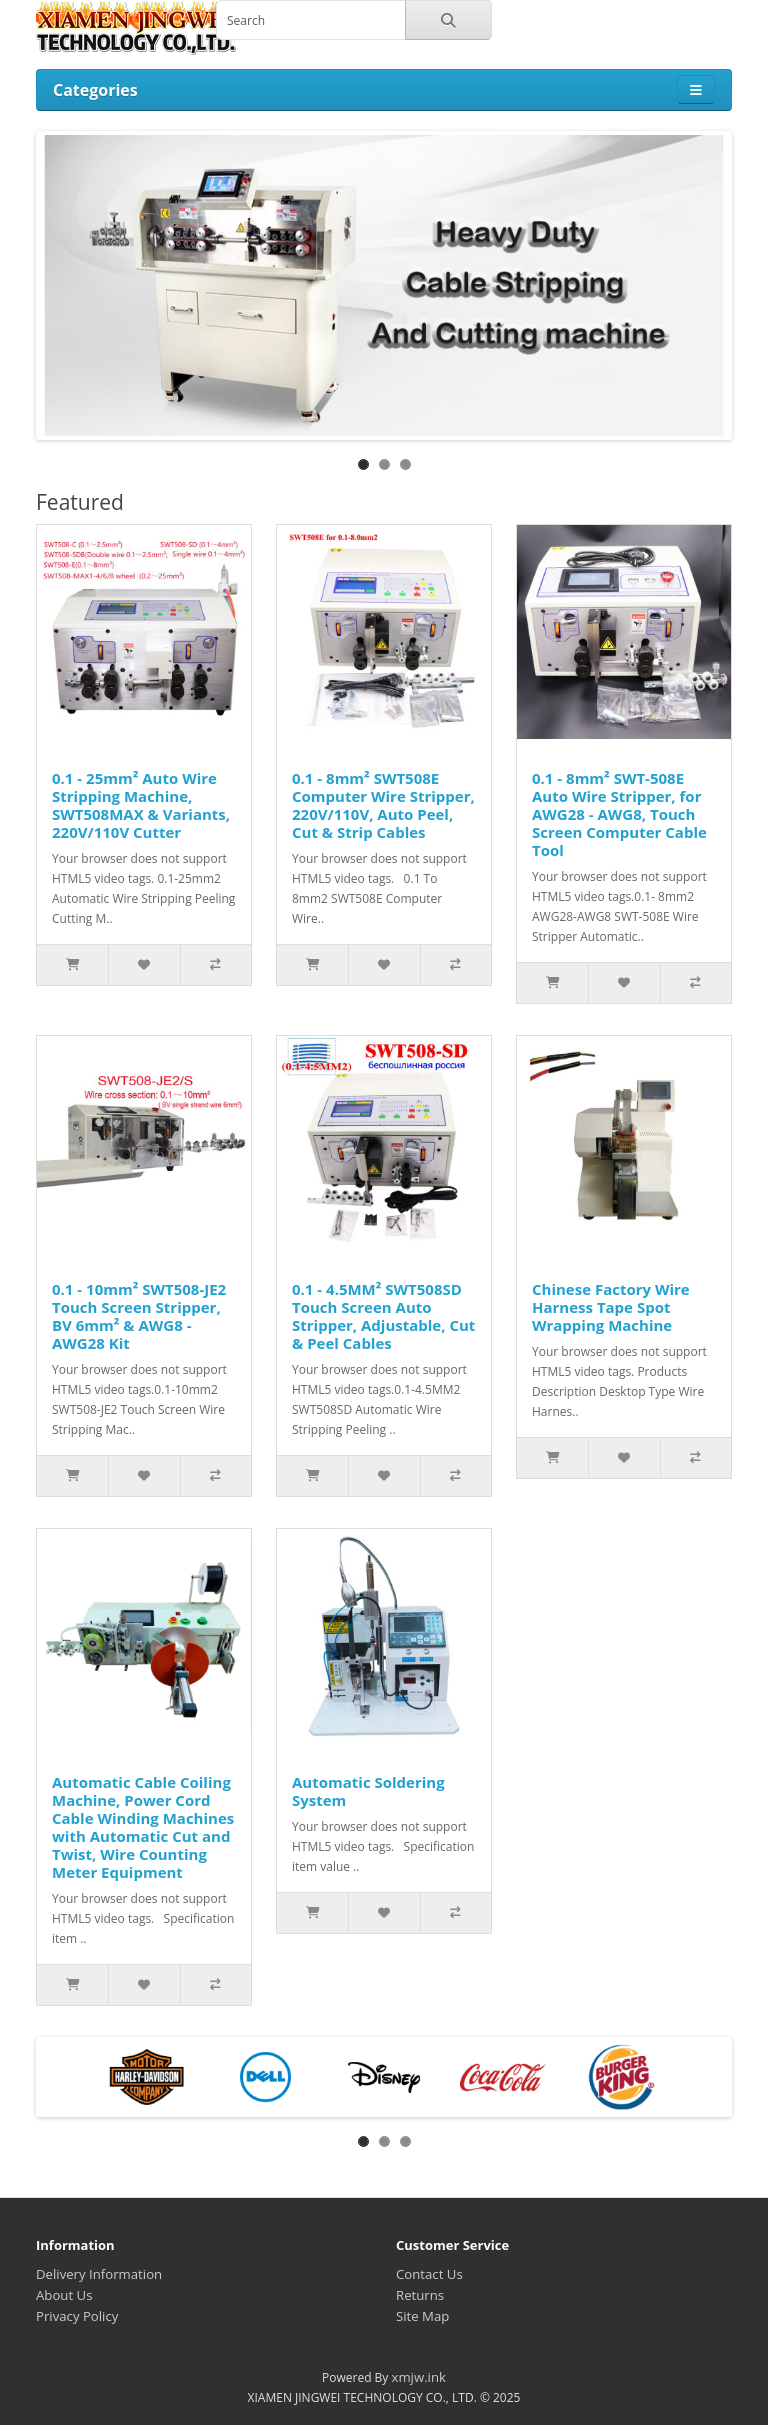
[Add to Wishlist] (143, 965)
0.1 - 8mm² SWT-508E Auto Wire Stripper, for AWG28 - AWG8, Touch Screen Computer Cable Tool (619, 814)
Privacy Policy (77, 2316)
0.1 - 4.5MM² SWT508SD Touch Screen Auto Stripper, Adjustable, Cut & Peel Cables (383, 1316)
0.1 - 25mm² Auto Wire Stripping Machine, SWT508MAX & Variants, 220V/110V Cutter (141, 805)
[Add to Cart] (72, 965)
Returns (420, 2295)
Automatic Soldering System (368, 1791)
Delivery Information (99, 2274)
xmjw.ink (418, 2377)
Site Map (422, 2316)
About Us (64, 2295)
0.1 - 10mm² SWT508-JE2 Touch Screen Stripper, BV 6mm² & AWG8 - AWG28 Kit (139, 1316)
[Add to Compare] (215, 965)
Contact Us (429, 2274)
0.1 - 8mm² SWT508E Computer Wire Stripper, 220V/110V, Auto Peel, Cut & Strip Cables (383, 805)
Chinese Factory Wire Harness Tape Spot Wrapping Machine (611, 1307)
